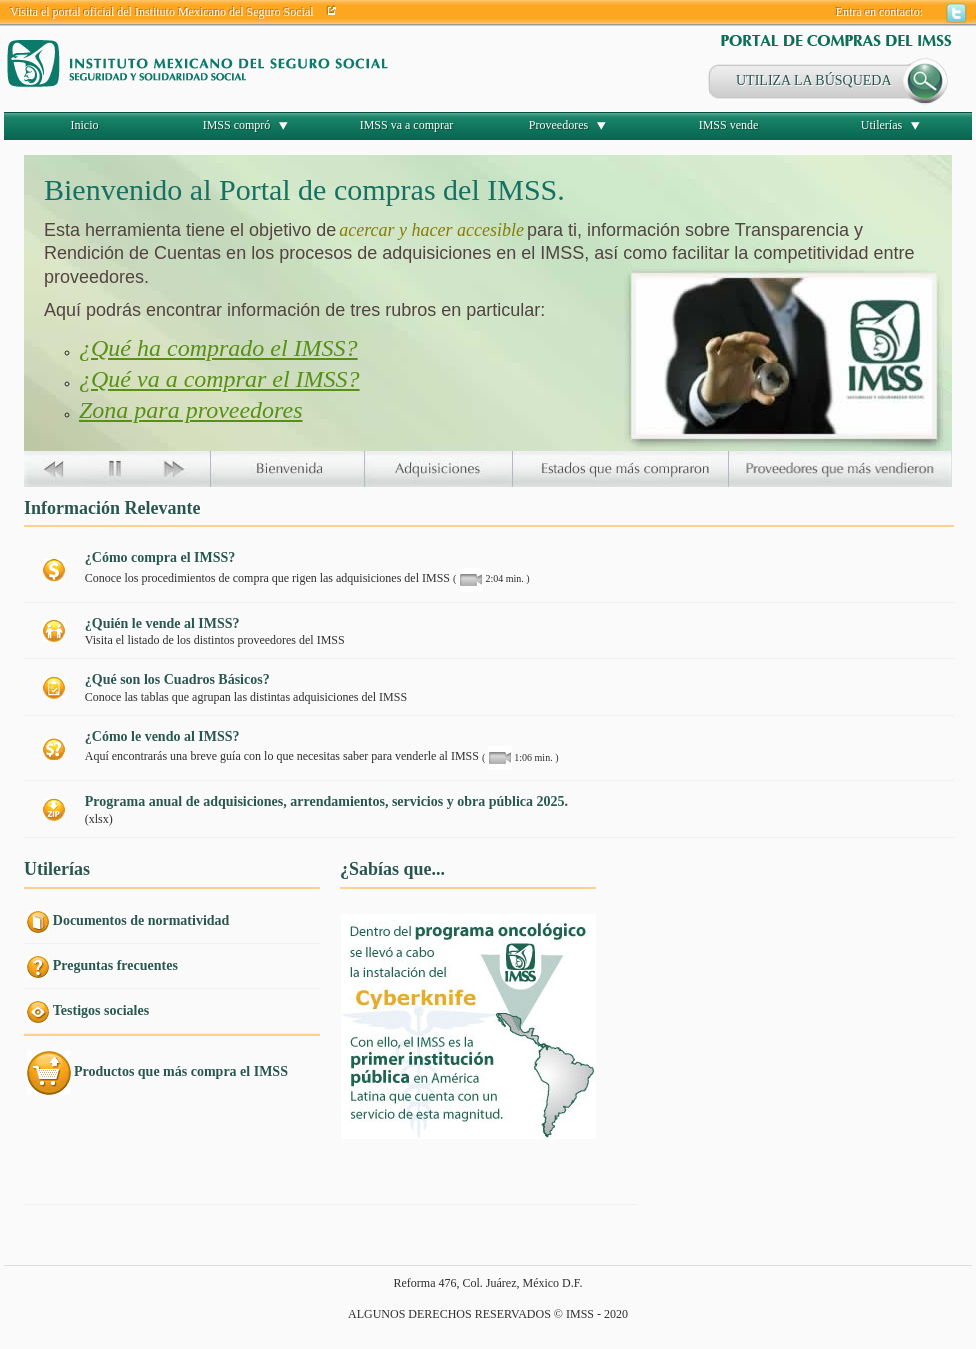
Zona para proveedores (191, 410)
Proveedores (558, 125)
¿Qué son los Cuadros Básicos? (177, 679)
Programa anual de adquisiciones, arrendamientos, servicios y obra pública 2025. (326, 801)
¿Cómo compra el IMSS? (160, 557)
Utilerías (881, 125)
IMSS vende (729, 125)
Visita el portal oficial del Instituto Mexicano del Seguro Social (162, 12)
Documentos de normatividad (141, 920)
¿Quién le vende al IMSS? (162, 623)
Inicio (85, 125)
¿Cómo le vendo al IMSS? (162, 736)
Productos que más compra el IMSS (181, 1071)
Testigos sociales (101, 1010)
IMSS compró (237, 125)
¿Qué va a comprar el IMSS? (219, 379)
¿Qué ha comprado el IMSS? (218, 348)
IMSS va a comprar (407, 125)
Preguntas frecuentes (115, 965)
